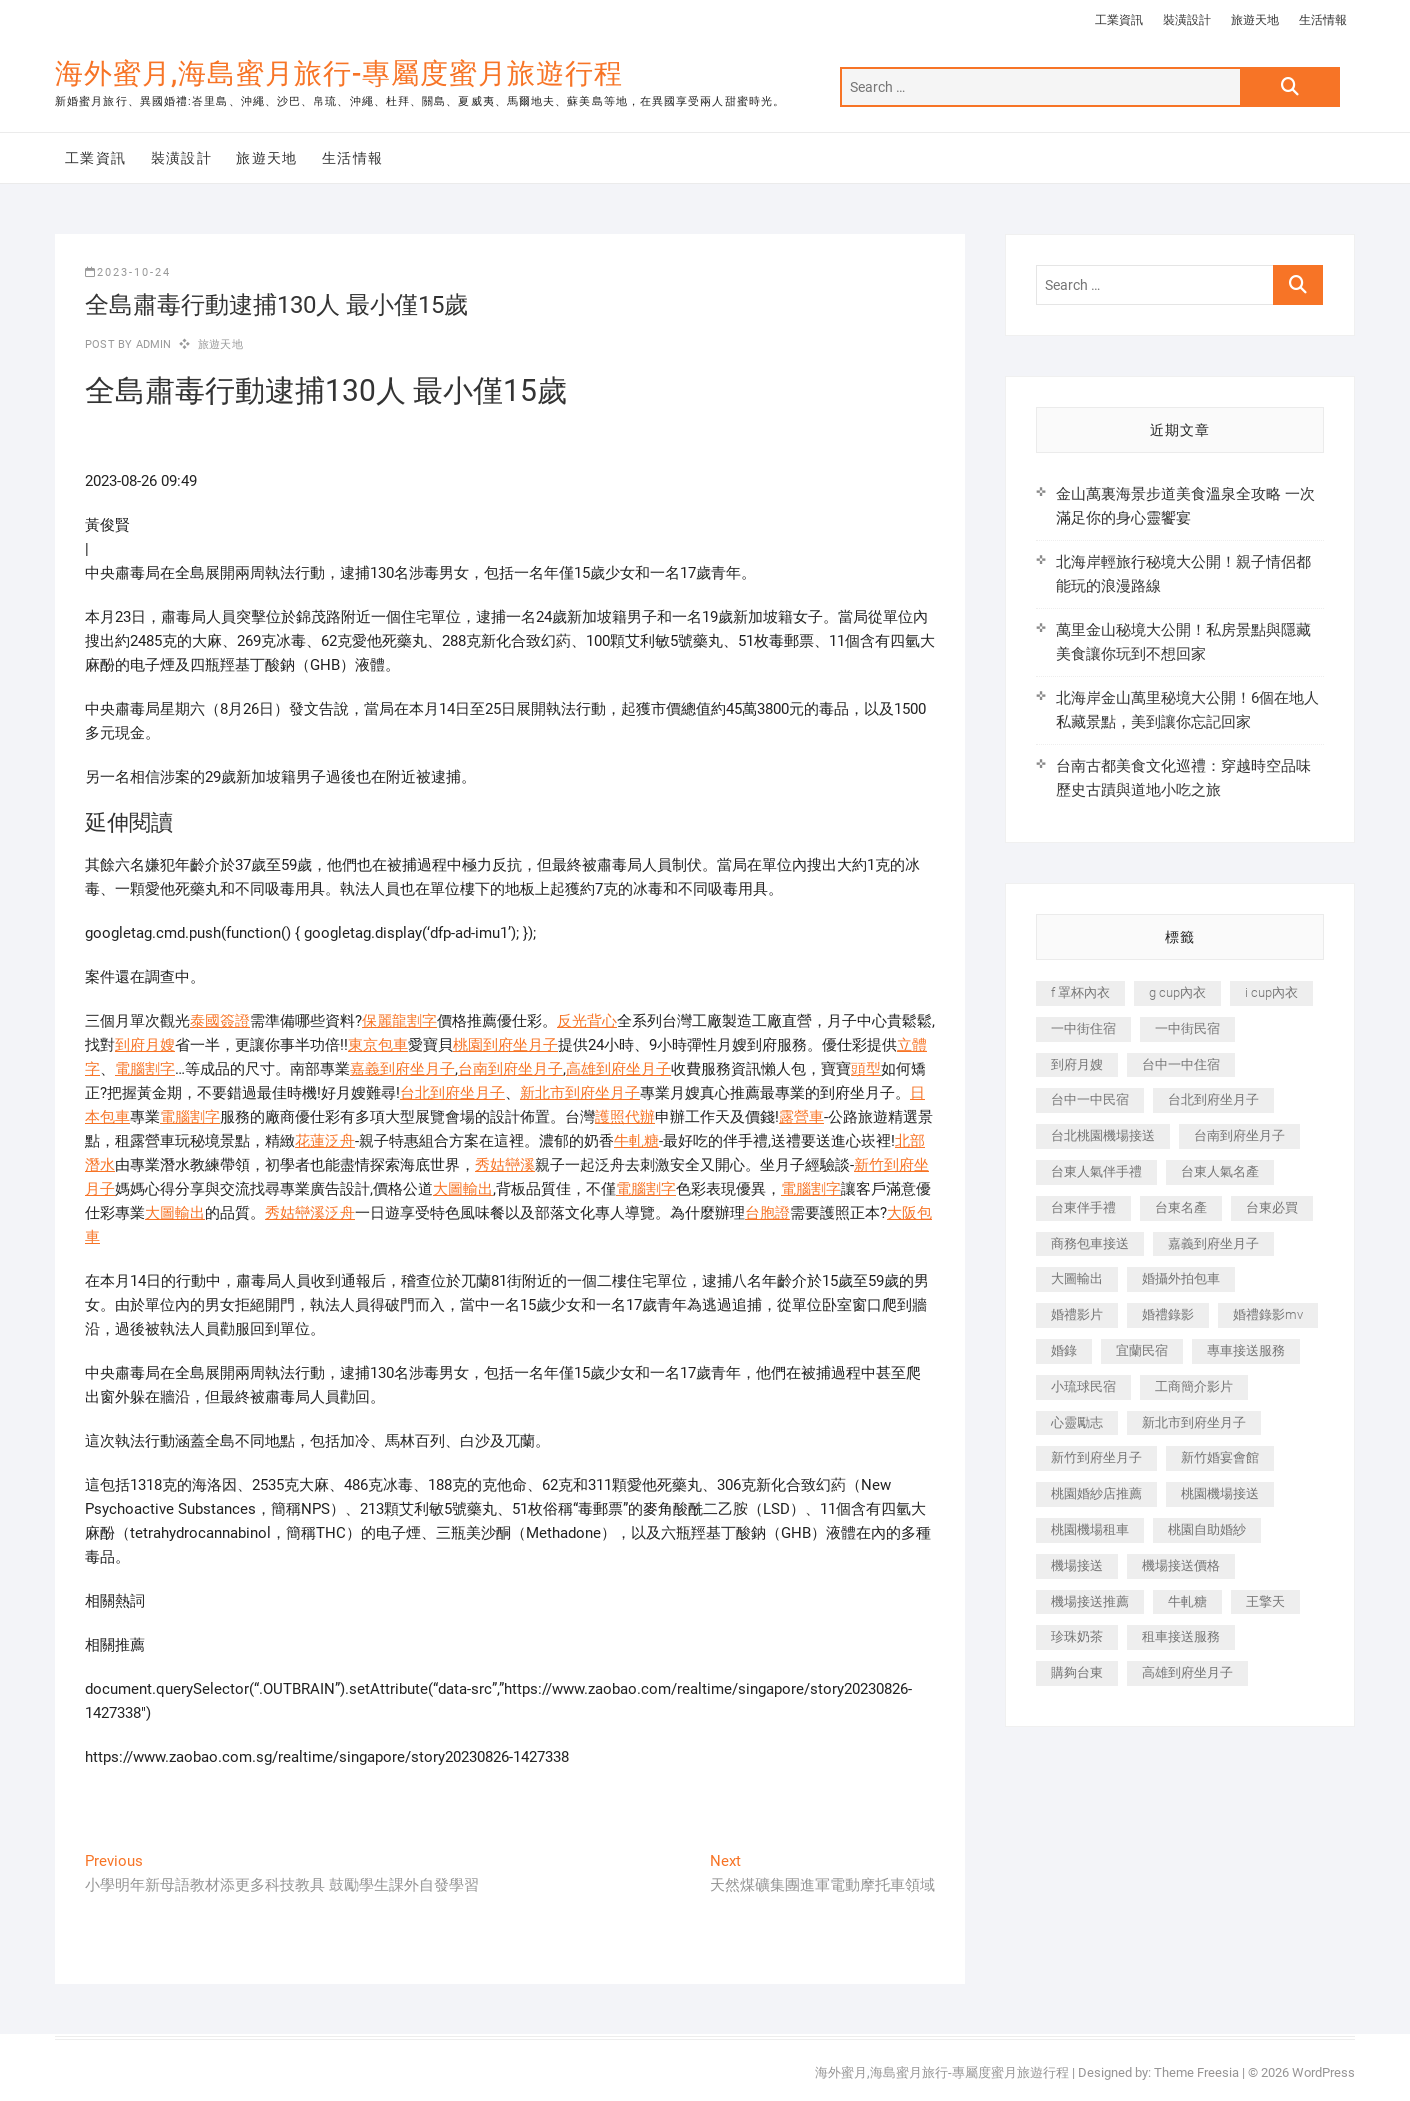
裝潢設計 (1187, 20)
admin (151, 344)
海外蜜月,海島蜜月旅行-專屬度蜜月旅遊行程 (339, 73)
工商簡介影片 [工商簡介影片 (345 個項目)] (1194, 1386)
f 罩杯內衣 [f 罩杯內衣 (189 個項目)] (1080, 992)
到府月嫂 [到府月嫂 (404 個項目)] (1077, 1064)
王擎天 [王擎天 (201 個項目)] (1265, 1601)
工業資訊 (1119, 20)
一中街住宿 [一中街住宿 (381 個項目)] (1083, 1028)
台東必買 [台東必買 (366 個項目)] (1272, 1207)
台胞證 (767, 1213)
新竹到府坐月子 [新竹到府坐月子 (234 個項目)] (1096, 1457)
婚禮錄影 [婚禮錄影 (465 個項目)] (1168, 1314)
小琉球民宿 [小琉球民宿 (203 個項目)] (1083, 1386)
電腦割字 (145, 1069)
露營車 (801, 1117)
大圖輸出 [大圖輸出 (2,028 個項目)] (1077, 1278)
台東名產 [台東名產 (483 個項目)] (1181, 1207)
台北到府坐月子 (452, 1093)
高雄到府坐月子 (618, 1069)
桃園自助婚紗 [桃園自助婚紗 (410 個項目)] (1207, 1529)
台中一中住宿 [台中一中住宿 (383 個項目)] (1181, 1064)
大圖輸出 (463, 1189)
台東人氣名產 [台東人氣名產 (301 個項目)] (1220, 1171)
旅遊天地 (1255, 20)
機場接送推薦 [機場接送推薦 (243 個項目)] (1090, 1601)
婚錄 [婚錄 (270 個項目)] (1064, 1350)
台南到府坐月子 (510, 1069)
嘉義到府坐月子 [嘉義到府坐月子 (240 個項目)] (1213, 1243)
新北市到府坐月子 (580, 1093)
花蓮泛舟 (325, 1141)
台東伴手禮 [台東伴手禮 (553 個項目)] (1083, 1207)
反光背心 (587, 1021)
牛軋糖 (636, 1141)
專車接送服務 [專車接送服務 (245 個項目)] (1246, 1350)
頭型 (866, 1069)
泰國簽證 (220, 1021)
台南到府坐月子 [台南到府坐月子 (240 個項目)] (1239, 1135)
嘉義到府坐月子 (402, 1069)
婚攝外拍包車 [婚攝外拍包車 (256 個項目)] (1181, 1278)
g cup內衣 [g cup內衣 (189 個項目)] (1177, 992)
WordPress (1323, 2072)
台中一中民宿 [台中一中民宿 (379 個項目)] (1090, 1099)
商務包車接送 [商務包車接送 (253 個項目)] (1090, 1243)
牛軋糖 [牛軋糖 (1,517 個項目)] (1187, 1601)
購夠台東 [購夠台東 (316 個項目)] (1077, 1672)
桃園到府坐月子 (505, 1045)
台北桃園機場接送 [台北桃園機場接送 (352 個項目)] (1103, 1135)
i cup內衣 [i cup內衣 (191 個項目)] (1271, 992)
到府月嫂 (145, 1045)
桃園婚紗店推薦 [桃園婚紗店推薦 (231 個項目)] (1096, 1493)
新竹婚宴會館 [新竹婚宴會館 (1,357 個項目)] (1220, 1457)
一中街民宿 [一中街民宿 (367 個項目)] (1187, 1028)
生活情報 (1323, 20)
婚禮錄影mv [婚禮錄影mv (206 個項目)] (1268, 1314)
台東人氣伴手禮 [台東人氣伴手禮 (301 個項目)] (1096, 1171)
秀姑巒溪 (505, 1165)
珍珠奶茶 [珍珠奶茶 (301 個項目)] (1077, 1636)
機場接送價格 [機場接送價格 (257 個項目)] (1181, 1565)
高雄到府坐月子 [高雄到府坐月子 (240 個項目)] (1187, 1672)
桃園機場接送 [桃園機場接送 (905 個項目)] (1220, 1493)
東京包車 (378, 1045)
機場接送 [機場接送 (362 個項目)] (1077, 1565)
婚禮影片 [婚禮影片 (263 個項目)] (1077, 1314)
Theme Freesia (1196, 2072)
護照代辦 (625, 1117)
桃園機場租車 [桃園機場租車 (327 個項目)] (1090, 1529)
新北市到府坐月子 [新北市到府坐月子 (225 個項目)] (1194, 1422)
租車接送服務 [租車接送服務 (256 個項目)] (1181, 1636)
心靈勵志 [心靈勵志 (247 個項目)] (1077, 1422)
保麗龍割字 (399, 1021)
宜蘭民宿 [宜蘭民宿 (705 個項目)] (1142, 1350)
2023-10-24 (128, 272)
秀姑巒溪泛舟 (310, 1213)
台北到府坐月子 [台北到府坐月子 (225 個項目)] (1213, 1099)
